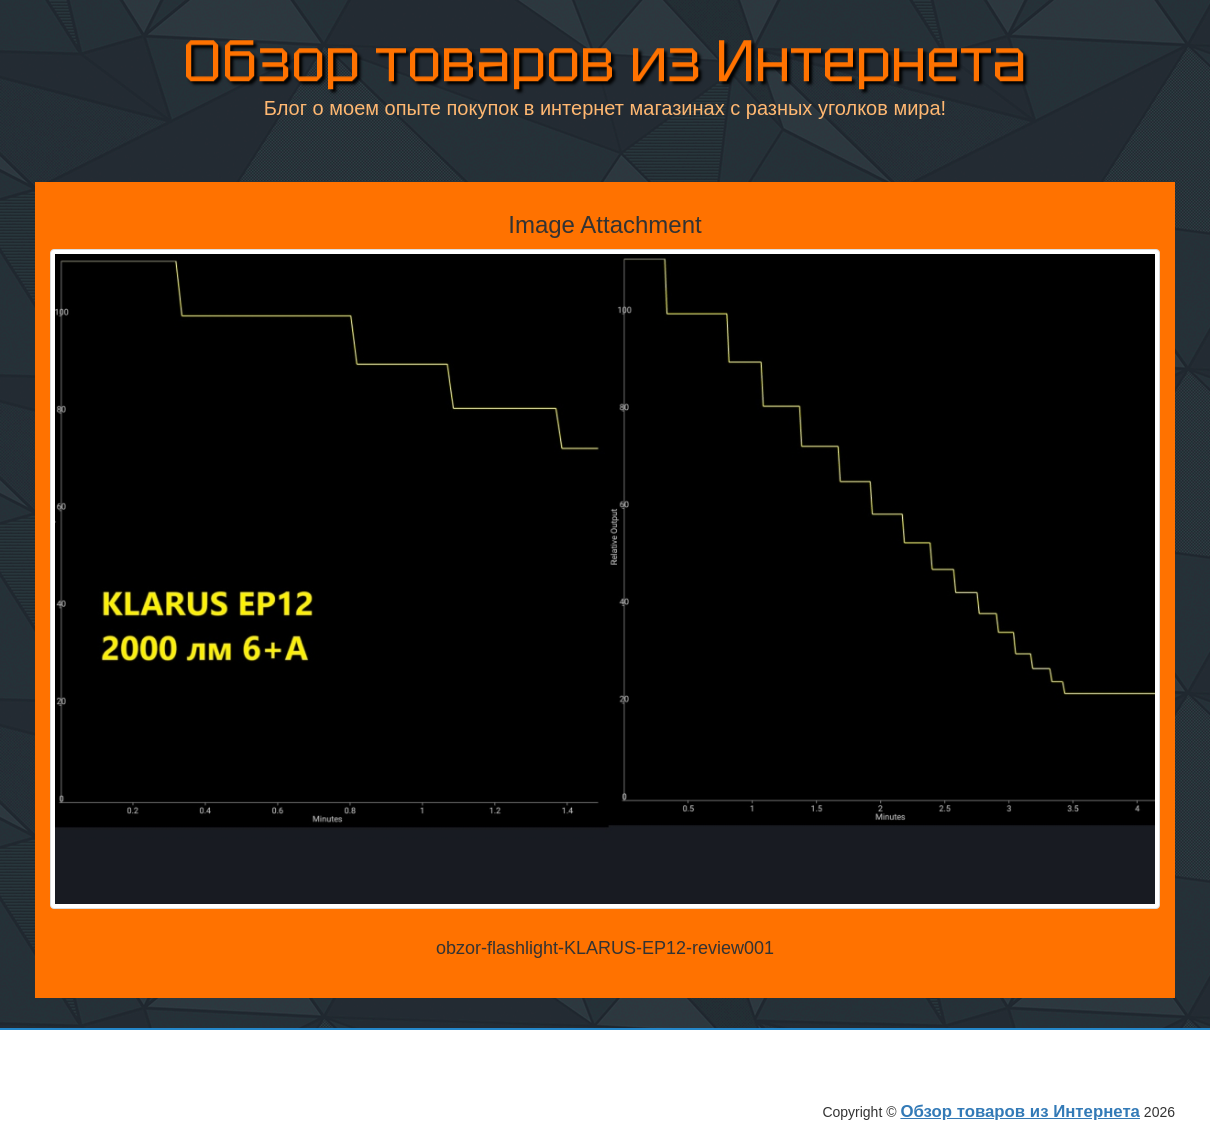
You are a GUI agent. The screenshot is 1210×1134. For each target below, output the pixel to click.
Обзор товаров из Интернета (605, 59)
